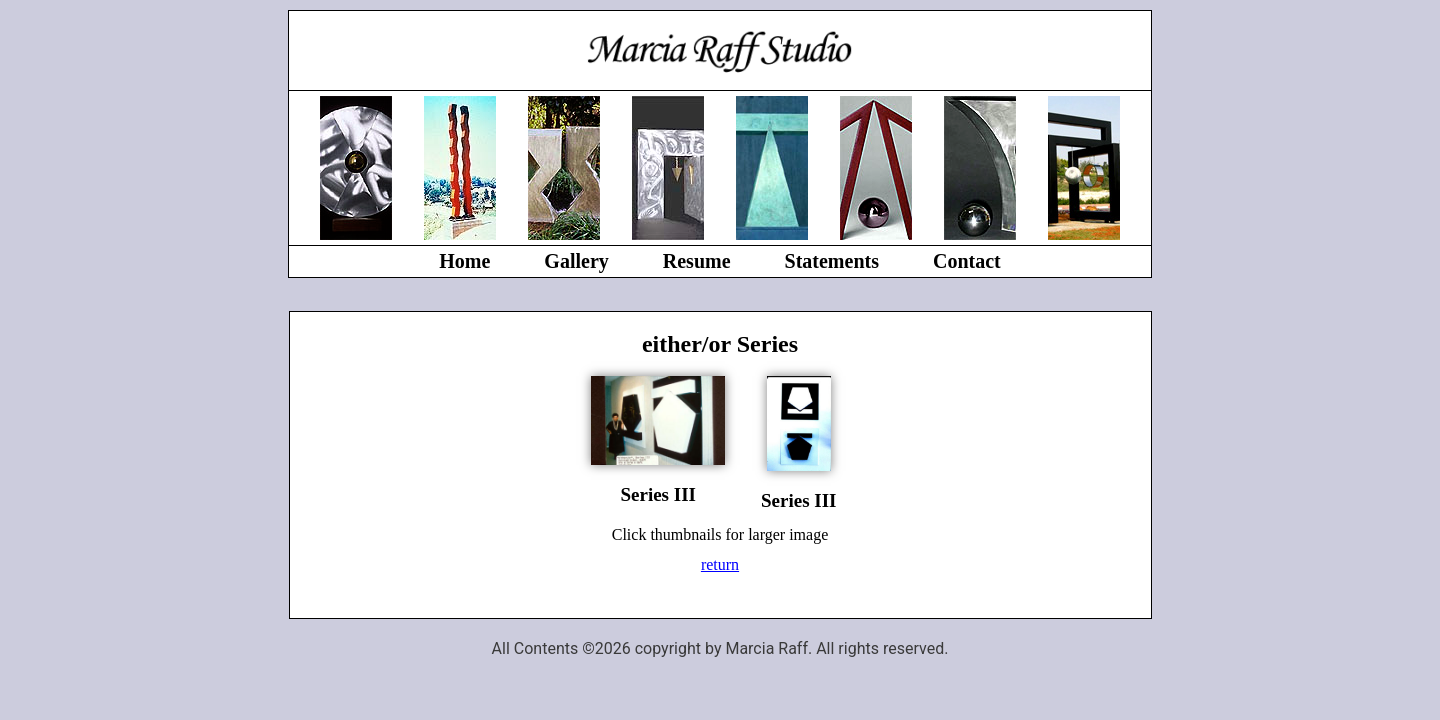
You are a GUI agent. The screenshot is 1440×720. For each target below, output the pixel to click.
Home (464, 261)
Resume (697, 261)
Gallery (576, 261)
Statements (832, 261)
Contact (967, 261)
